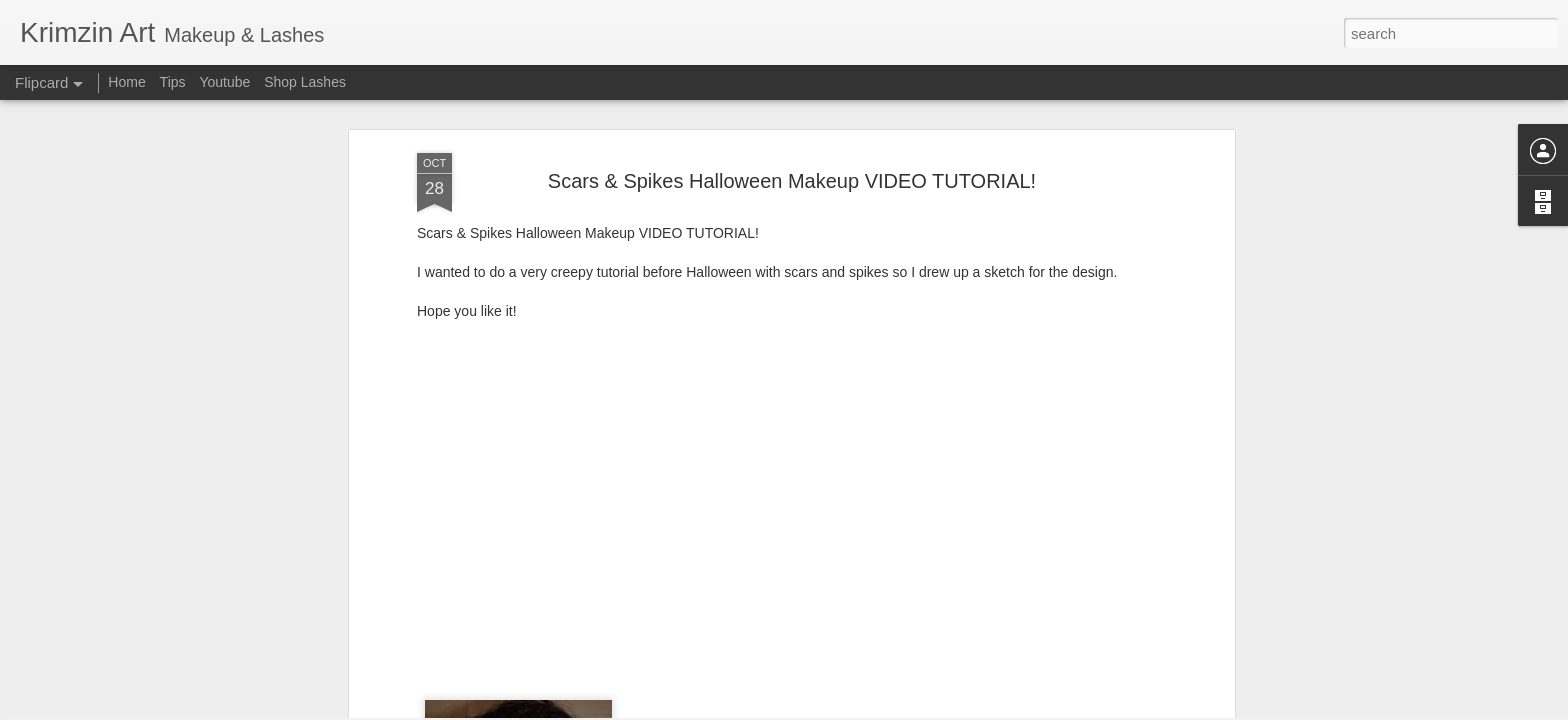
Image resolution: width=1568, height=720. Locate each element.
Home (126, 82)
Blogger (846, 709)
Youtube (224, 82)
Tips (173, 82)
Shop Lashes (305, 82)
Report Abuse (905, 709)
